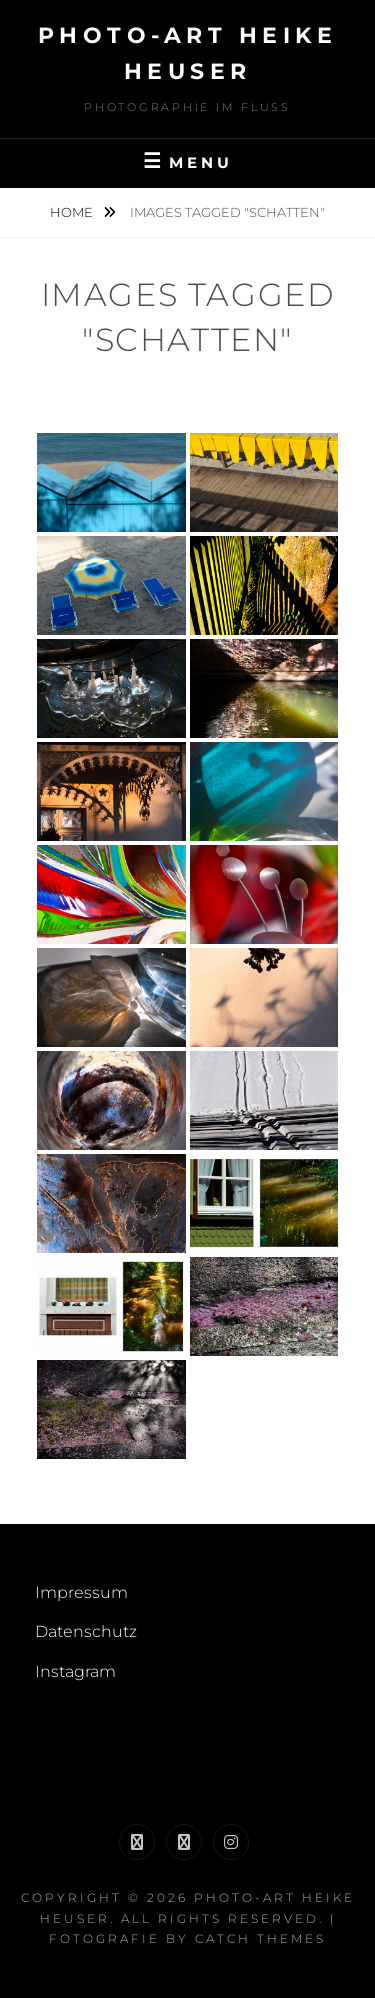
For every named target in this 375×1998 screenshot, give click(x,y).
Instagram (75, 1671)
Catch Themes (260, 1938)
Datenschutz (86, 1631)
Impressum (81, 1592)
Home (73, 212)
